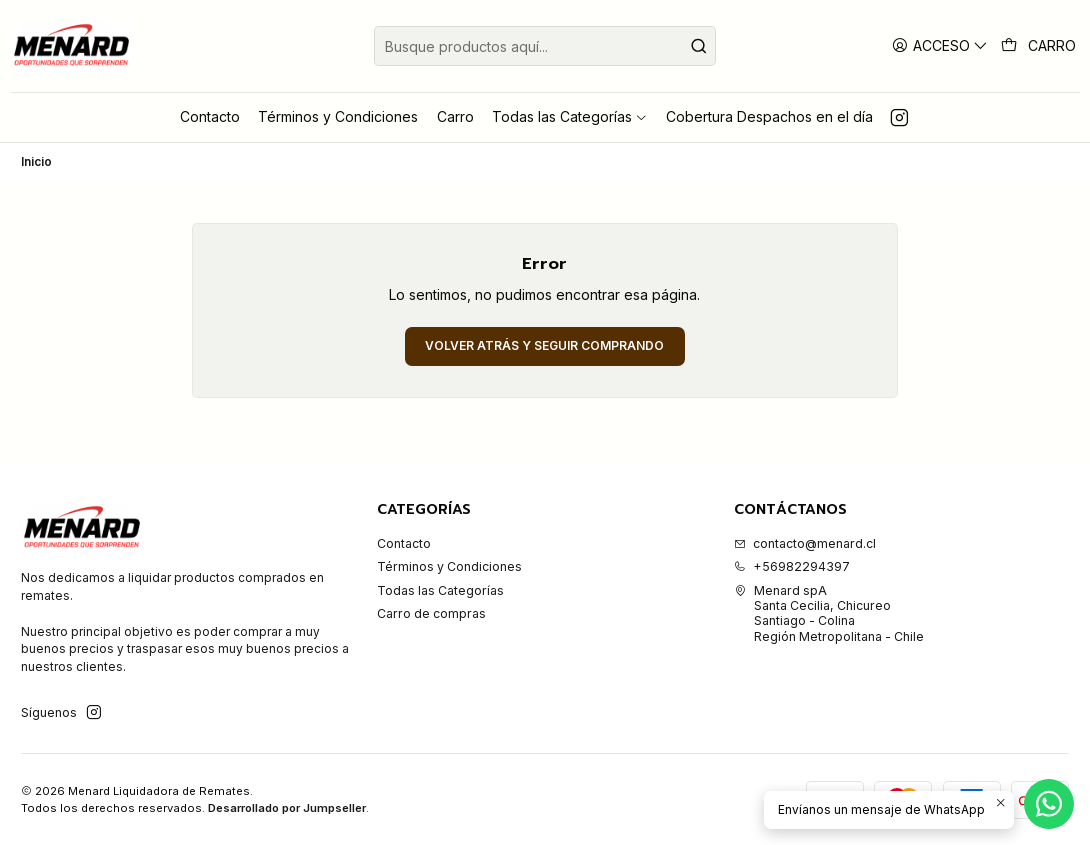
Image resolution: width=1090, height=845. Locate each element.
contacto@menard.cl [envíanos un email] (805, 543)
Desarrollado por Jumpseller (287, 808)
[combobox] (545, 46)
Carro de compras (431, 613)
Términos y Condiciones (449, 566)
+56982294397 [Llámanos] (792, 566)
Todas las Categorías (440, 590)
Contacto (404, 543)
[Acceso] (940, 45)
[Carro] (1039, 46)
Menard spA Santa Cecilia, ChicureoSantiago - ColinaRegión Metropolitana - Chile (829, 613)
